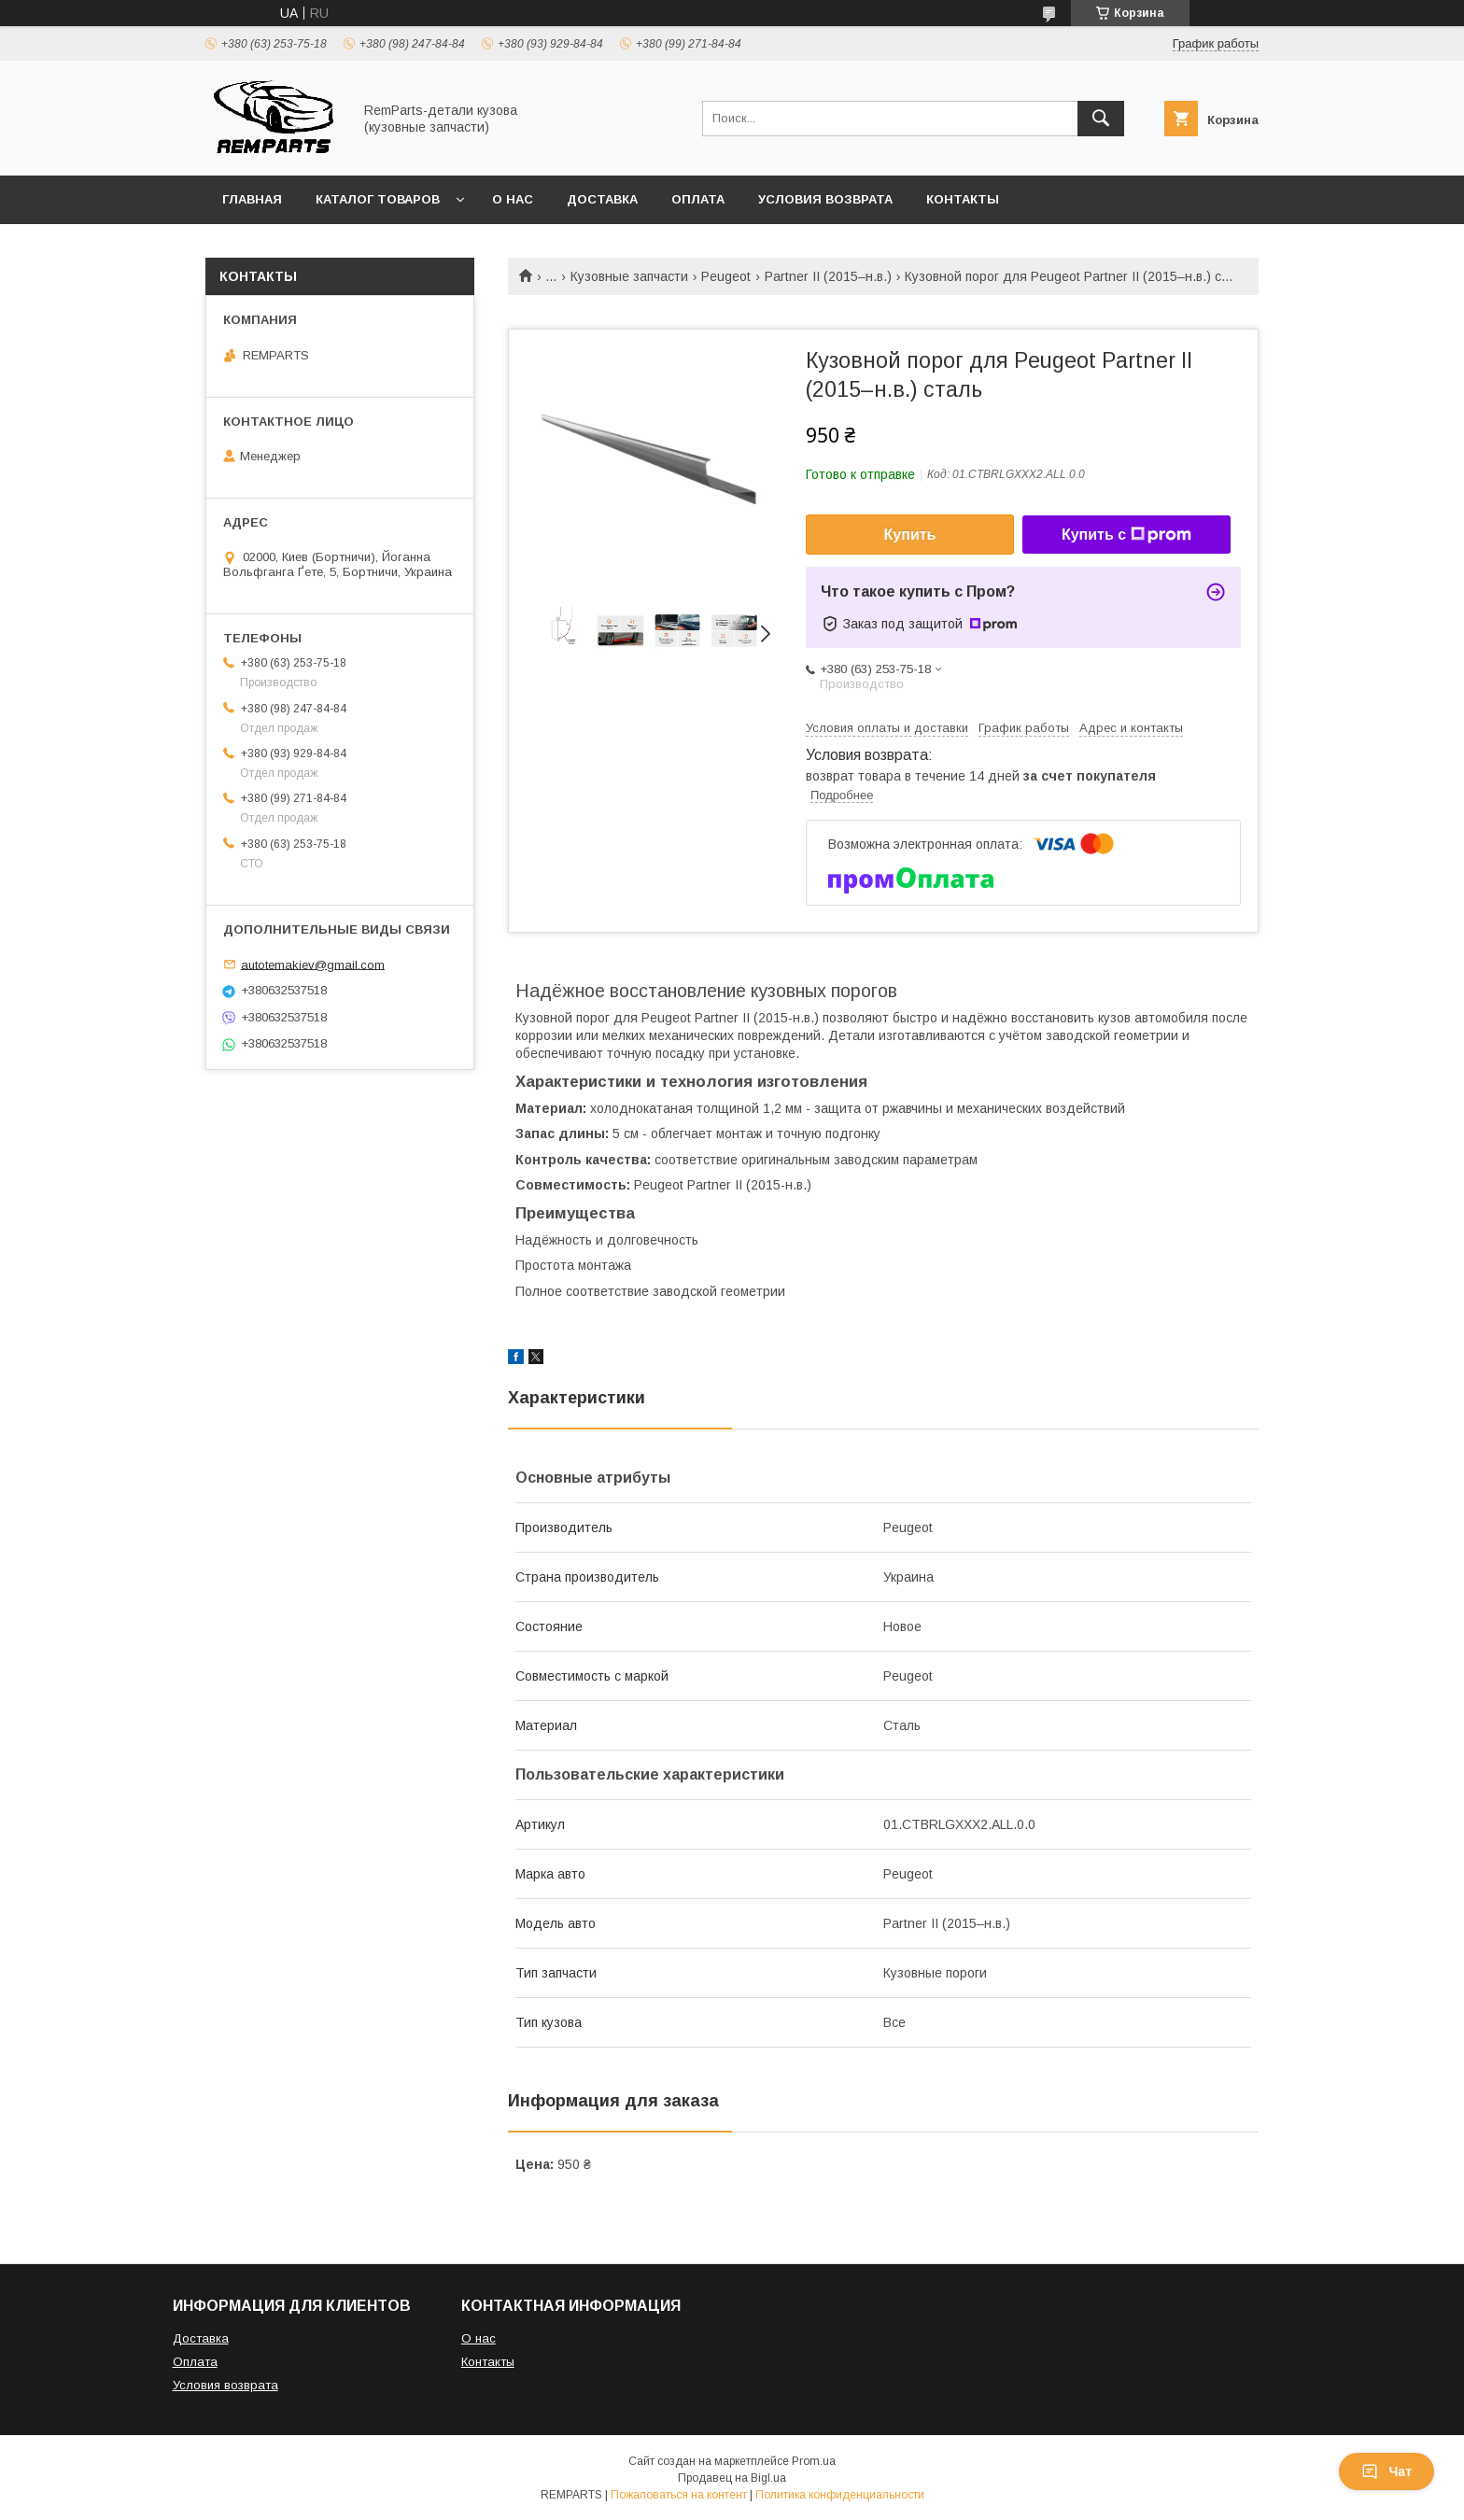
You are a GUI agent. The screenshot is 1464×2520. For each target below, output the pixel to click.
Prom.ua (814, 2461)
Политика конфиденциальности (839, 2494)
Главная (252, 199)
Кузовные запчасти (629, 276)
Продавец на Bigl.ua (732, 2478)
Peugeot (726, 276)
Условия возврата (825, 199)
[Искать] (1100, 118)
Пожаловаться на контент (679, 2494)
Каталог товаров (378, 199)
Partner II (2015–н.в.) (828, 276)
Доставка (602, 199)
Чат (1386, 2471)
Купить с (1126, 535)
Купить (910, 534)
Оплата (698, 199)
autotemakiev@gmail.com (313, 964)
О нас (512, 199)
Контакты (962, 199)
